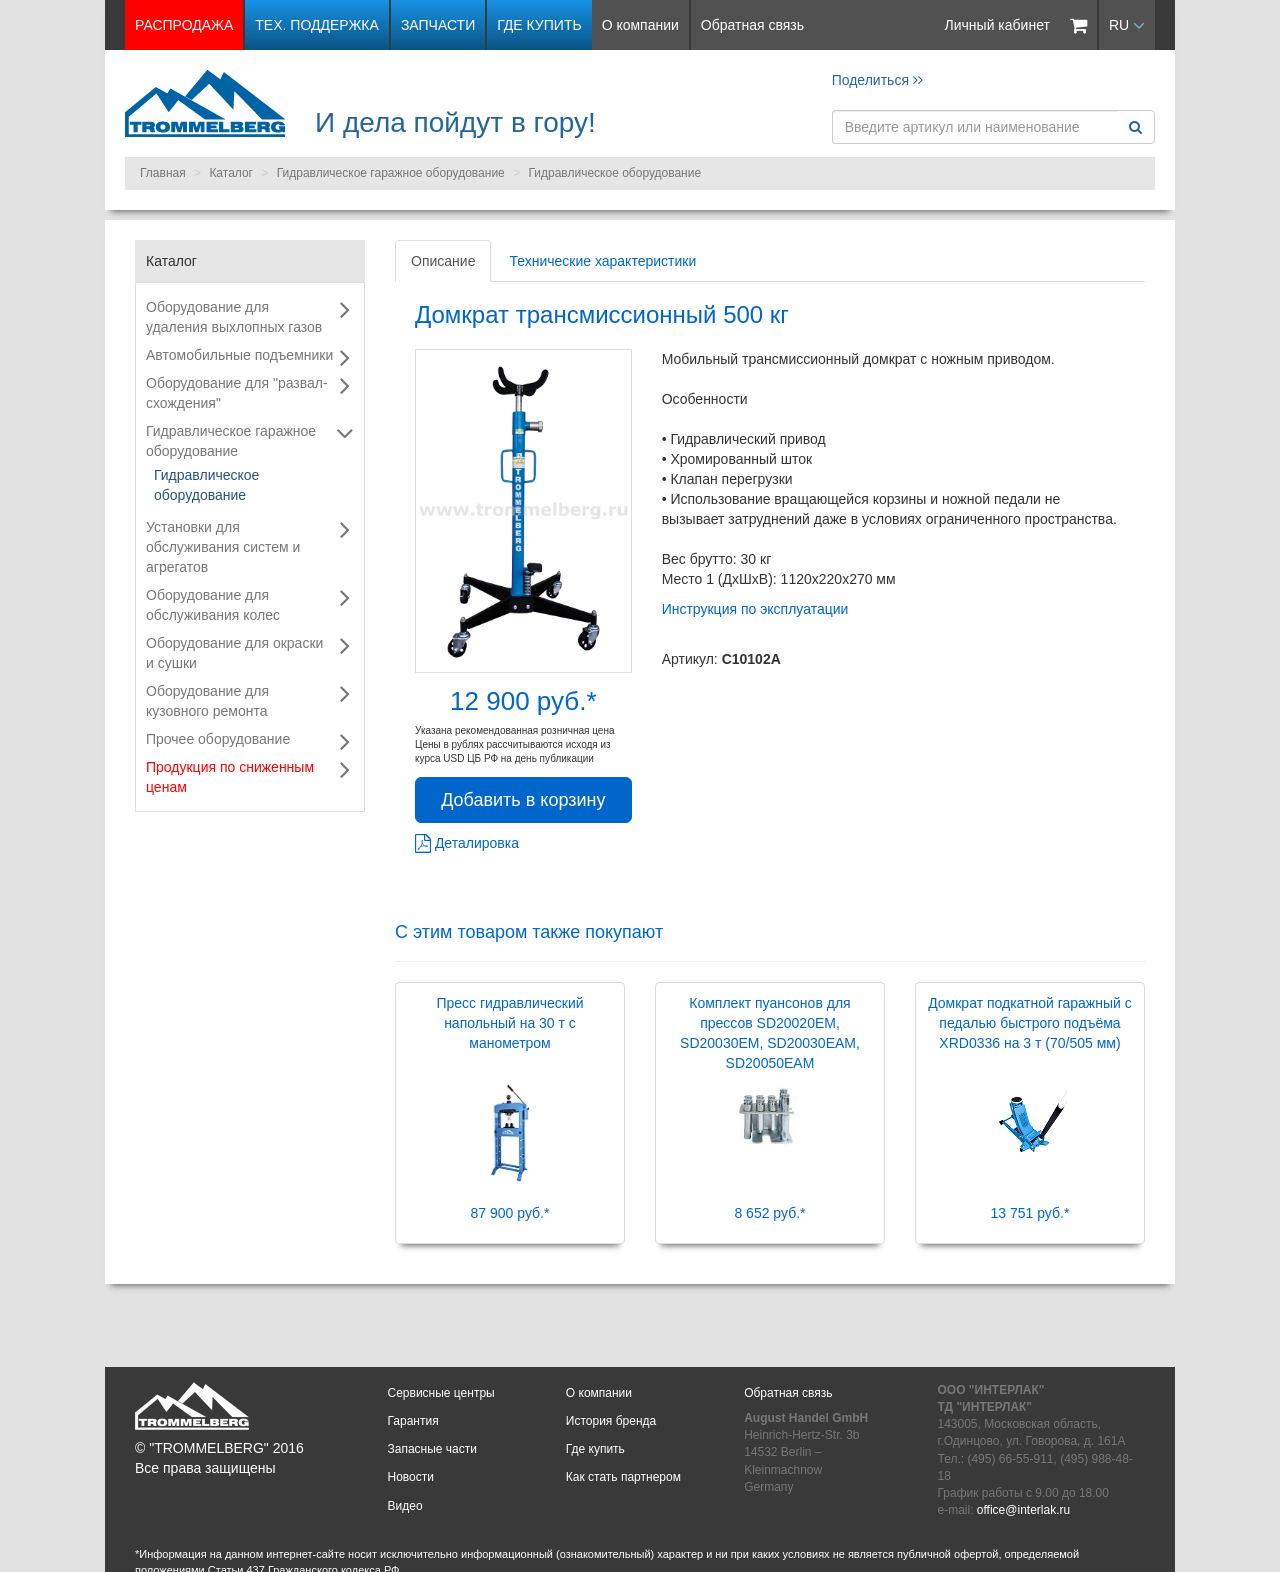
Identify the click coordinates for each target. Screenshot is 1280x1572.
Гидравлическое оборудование (614, 173)
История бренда (611, 1421)
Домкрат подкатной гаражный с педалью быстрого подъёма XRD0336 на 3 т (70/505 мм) (1030, 1023)
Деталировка (467, 843)
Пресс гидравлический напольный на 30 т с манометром (509, 1023)
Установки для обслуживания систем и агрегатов (223, 547)
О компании (640, 25)
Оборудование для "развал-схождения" (237, 393)
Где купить (539, 25)
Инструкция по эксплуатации (755, 609)
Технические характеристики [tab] (602, 261)
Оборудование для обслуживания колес (213, 605)
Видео (405, 1506)
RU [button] (1127, 25)
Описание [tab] (443, 261)
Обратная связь (752, 25)
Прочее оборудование (218, 739)
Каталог (231, 173)
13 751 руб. (1030, 1213)
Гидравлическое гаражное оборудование (391, 173)
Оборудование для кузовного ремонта (207, 701)
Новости (411, 1477)
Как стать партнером (623, 1477)
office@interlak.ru (1023, 1510)
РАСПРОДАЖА (184, 25)
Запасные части (432, 1449)
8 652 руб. (769, 1213)
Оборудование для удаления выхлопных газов (234, 317)
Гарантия (413, 1421)
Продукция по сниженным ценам (230, 777)
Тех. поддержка (317, 25)
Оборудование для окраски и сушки (234, 653)
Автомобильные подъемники (239, 355)
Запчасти (438, 25)
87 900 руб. (510, 1213)
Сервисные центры (441, 1393)
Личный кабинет (997, 25)
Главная (163, 173)
